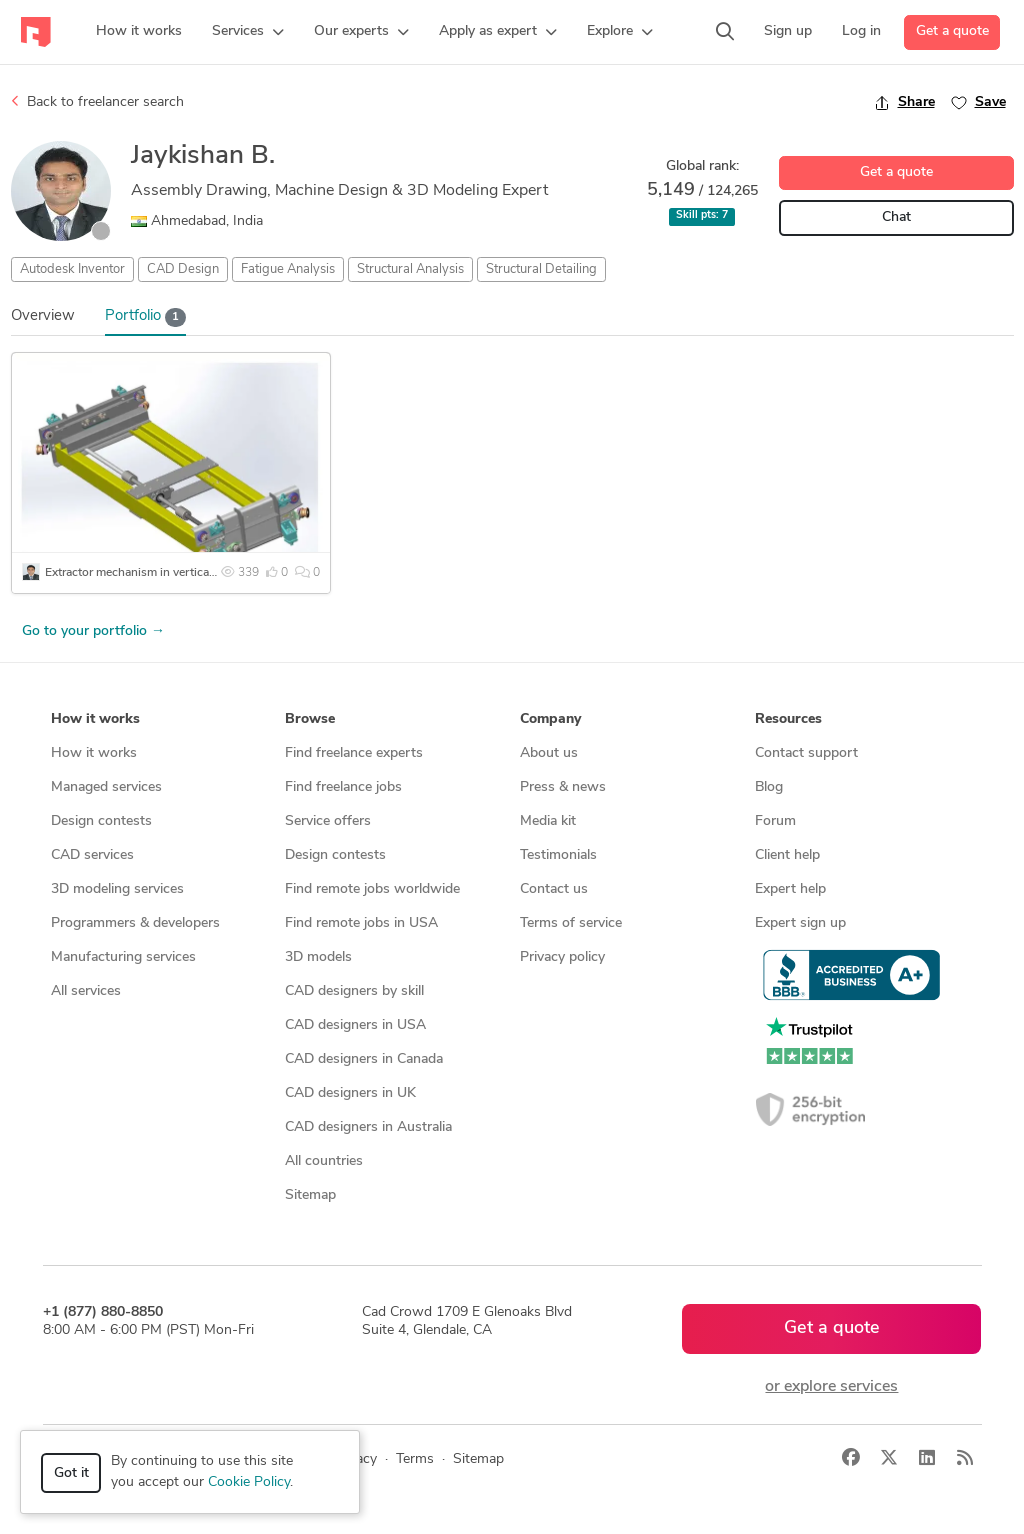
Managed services (106, 787)
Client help (787, 855)
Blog (769, 787)
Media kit (548, 821)
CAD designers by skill (354, 991)
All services (86, 991)
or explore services (831, 1387)
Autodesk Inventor (72, 269)
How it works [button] (95, 719)
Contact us (554, 889)
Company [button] (550, 719)
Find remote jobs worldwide (372, 889)
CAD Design (183, 269)
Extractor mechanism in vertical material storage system (193, 573)
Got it (71, 1473)
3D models (318, 957)
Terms (415, 1459)
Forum (775, 821)
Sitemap (310, 1195)
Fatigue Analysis (288, 269)
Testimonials (558, 855)
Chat (896, 217)
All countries (324, 1161)
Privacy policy (562, 957)
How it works (94, 753)
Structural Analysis (410, 269)
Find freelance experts (354, 753)
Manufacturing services (123, 957)
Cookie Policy (249, 1482)
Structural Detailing (541, 269)
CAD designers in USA (355, 1025)
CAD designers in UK (350, 1093)
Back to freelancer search (97, 102)
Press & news (563, 787)
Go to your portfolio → (93, 631)
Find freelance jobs (343, 787)
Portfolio (146, 317)
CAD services (92, 855)
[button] (248, 32)
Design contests (101, 821)
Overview (43, 316)
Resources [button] (788, 719)
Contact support (806, 753)
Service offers (328, 821)
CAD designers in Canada (364, 1059)
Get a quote (952, 31)
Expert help (790, 889)
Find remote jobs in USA (361, 923)
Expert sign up (800, 923)
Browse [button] (310, 719)
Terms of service (571, 923)
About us (549, 753)
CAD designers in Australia (368, 1127)
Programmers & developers (135, 923)
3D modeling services (117, 889)
